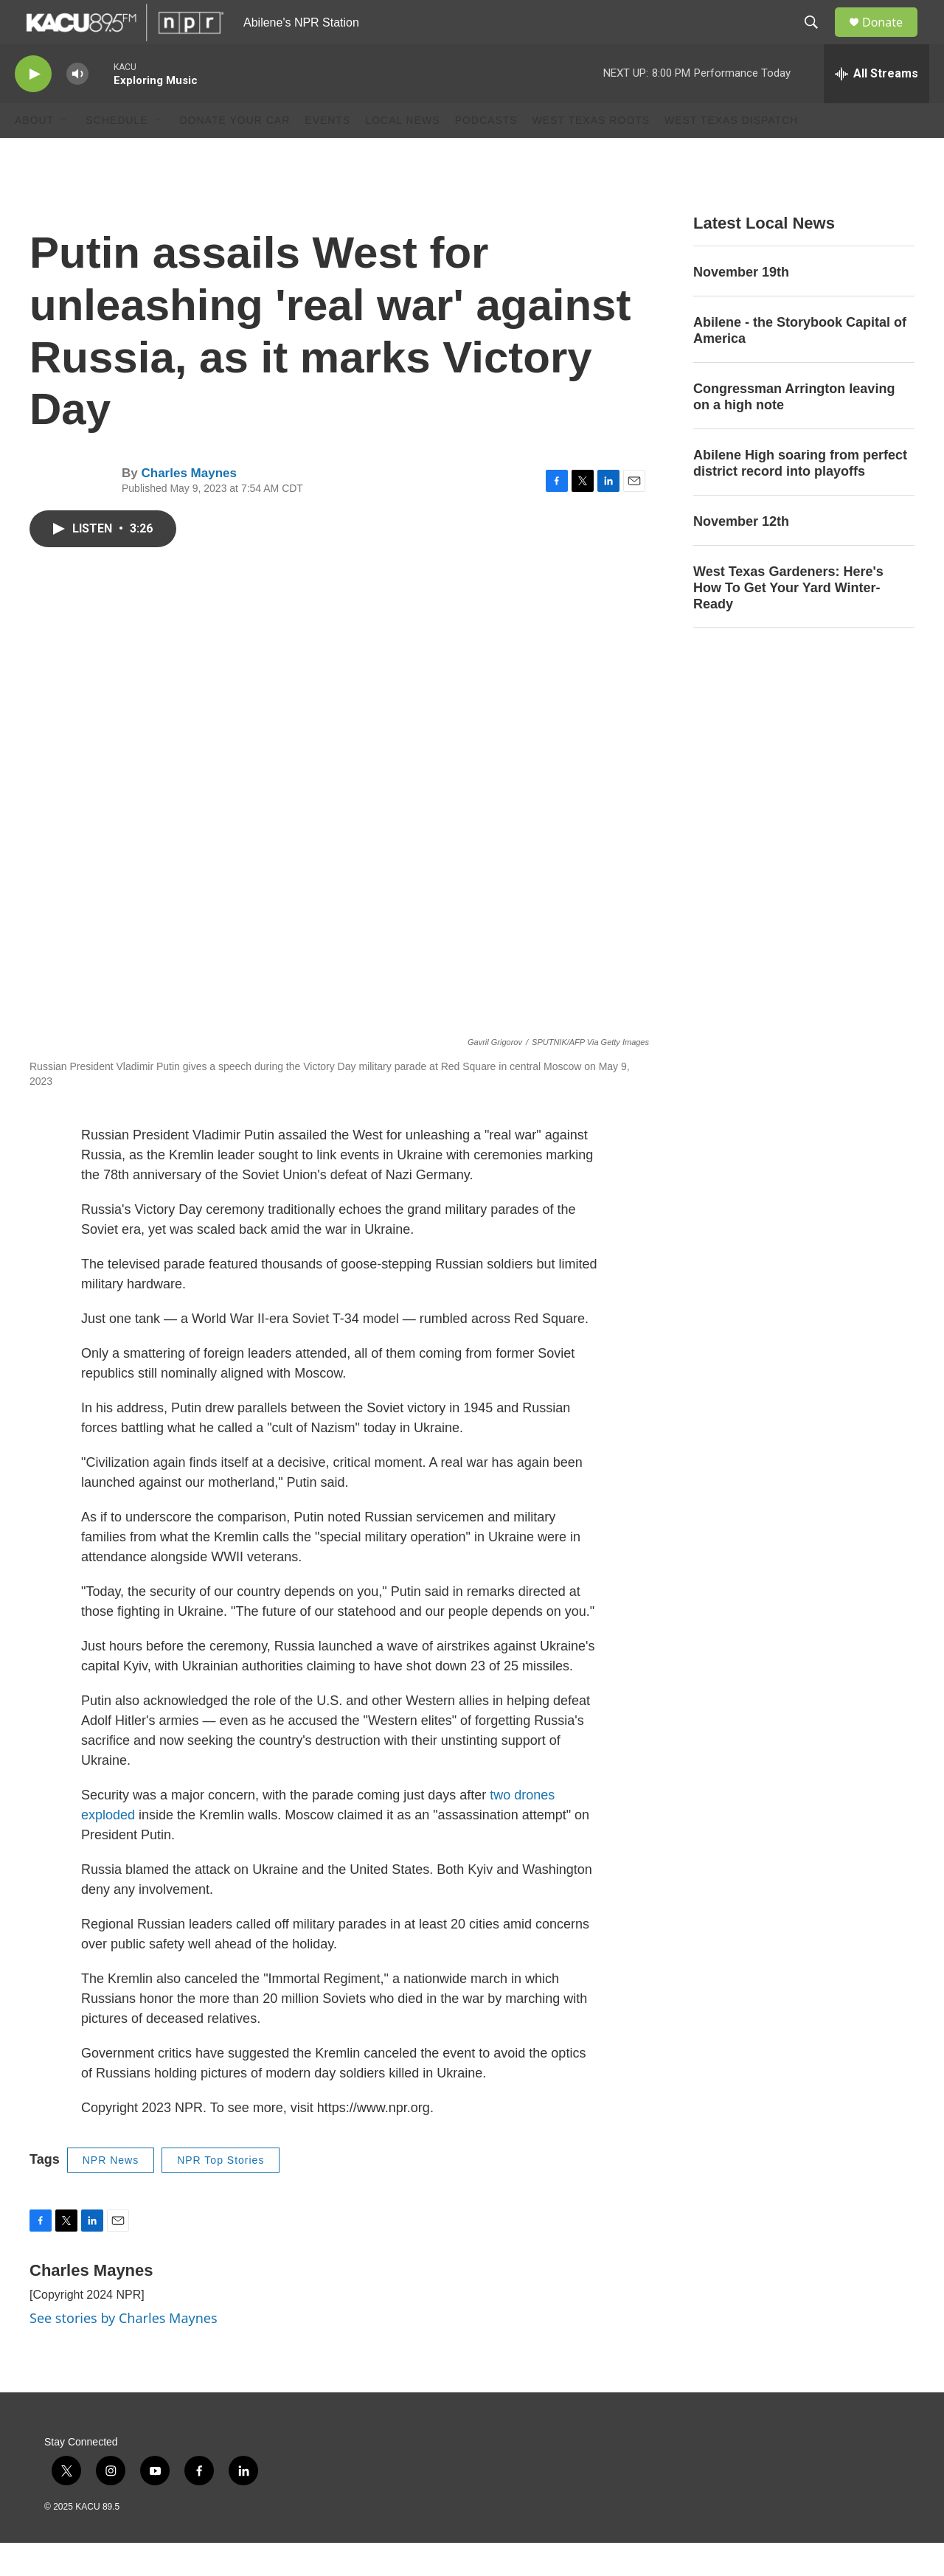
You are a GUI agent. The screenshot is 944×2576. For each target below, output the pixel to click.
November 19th (741, 305)
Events (327, 153)
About (34, 153)
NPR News (111, 2193)
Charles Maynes (188, 506)
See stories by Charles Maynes (124, 2351)
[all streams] (876, 106)
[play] (33, 107)
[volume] (77, 107)
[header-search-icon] (818, 39)
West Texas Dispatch (731, 153)
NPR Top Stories (220, 2193)
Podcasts (486, 153)
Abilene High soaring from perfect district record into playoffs (800, 496)
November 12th (741, 554)
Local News (402, 153)
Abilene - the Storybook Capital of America (799, 363)
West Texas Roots (591, 153)
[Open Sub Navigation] (65, 153)
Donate (891, 38)
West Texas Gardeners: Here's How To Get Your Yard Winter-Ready (788, 621)
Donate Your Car (234, 153)
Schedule (117, 153)
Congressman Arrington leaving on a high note (794, 429)
